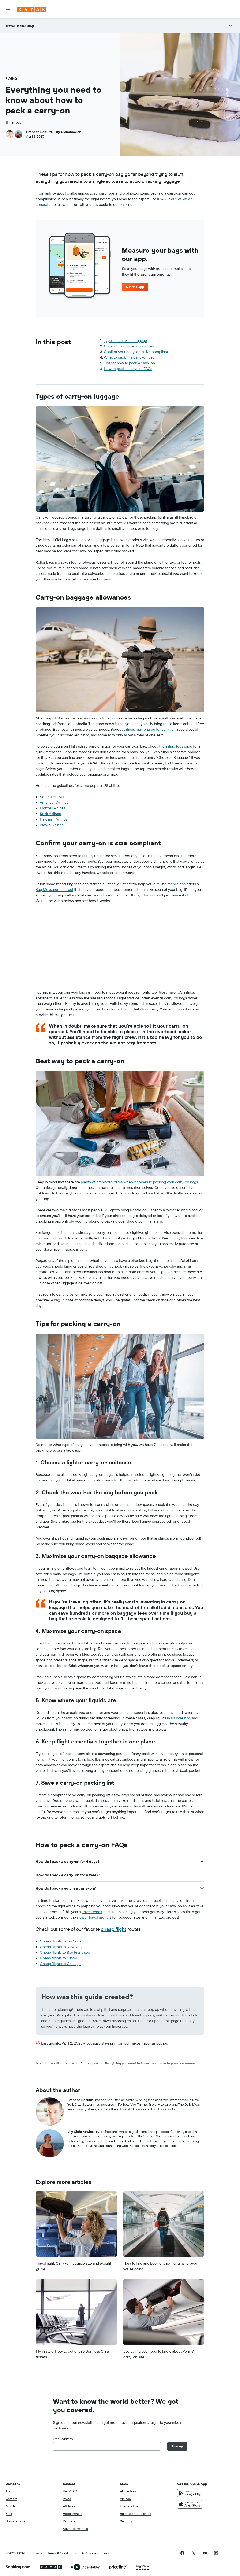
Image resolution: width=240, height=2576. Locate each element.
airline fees (174, 746)
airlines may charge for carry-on (150, 729)
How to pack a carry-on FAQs (128, 368)
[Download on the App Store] (189, 2504)
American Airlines (54, 802)
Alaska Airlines (51, 824)
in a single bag (178, 1718)
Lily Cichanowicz (67, 132)
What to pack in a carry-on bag (129, 357)
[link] (182, 2553)
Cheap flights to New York (61, 1946)
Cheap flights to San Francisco (65, 1952)
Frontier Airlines (52, 808)
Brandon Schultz (39, 132)
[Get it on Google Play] (189, 2493)
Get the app (135, 287)
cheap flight (113, 1929)
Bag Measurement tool (54, 889)
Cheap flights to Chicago (60, 1963)
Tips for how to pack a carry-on (129, 363)
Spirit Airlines (50, 813)
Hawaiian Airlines (53, 819)
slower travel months (94, 1917)
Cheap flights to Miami (58, 1958)
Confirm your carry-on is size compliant (136, 351)
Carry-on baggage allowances (129, 346)
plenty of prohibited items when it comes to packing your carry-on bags (139, 1181)
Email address (63, 2439)
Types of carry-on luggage (125, 340)
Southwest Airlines (55, 796)
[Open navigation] (8, 9)
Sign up (177, 2446)
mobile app (176, 883)
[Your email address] (107, 2446)
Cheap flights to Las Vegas (61, 1941)
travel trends (92, 1911)
